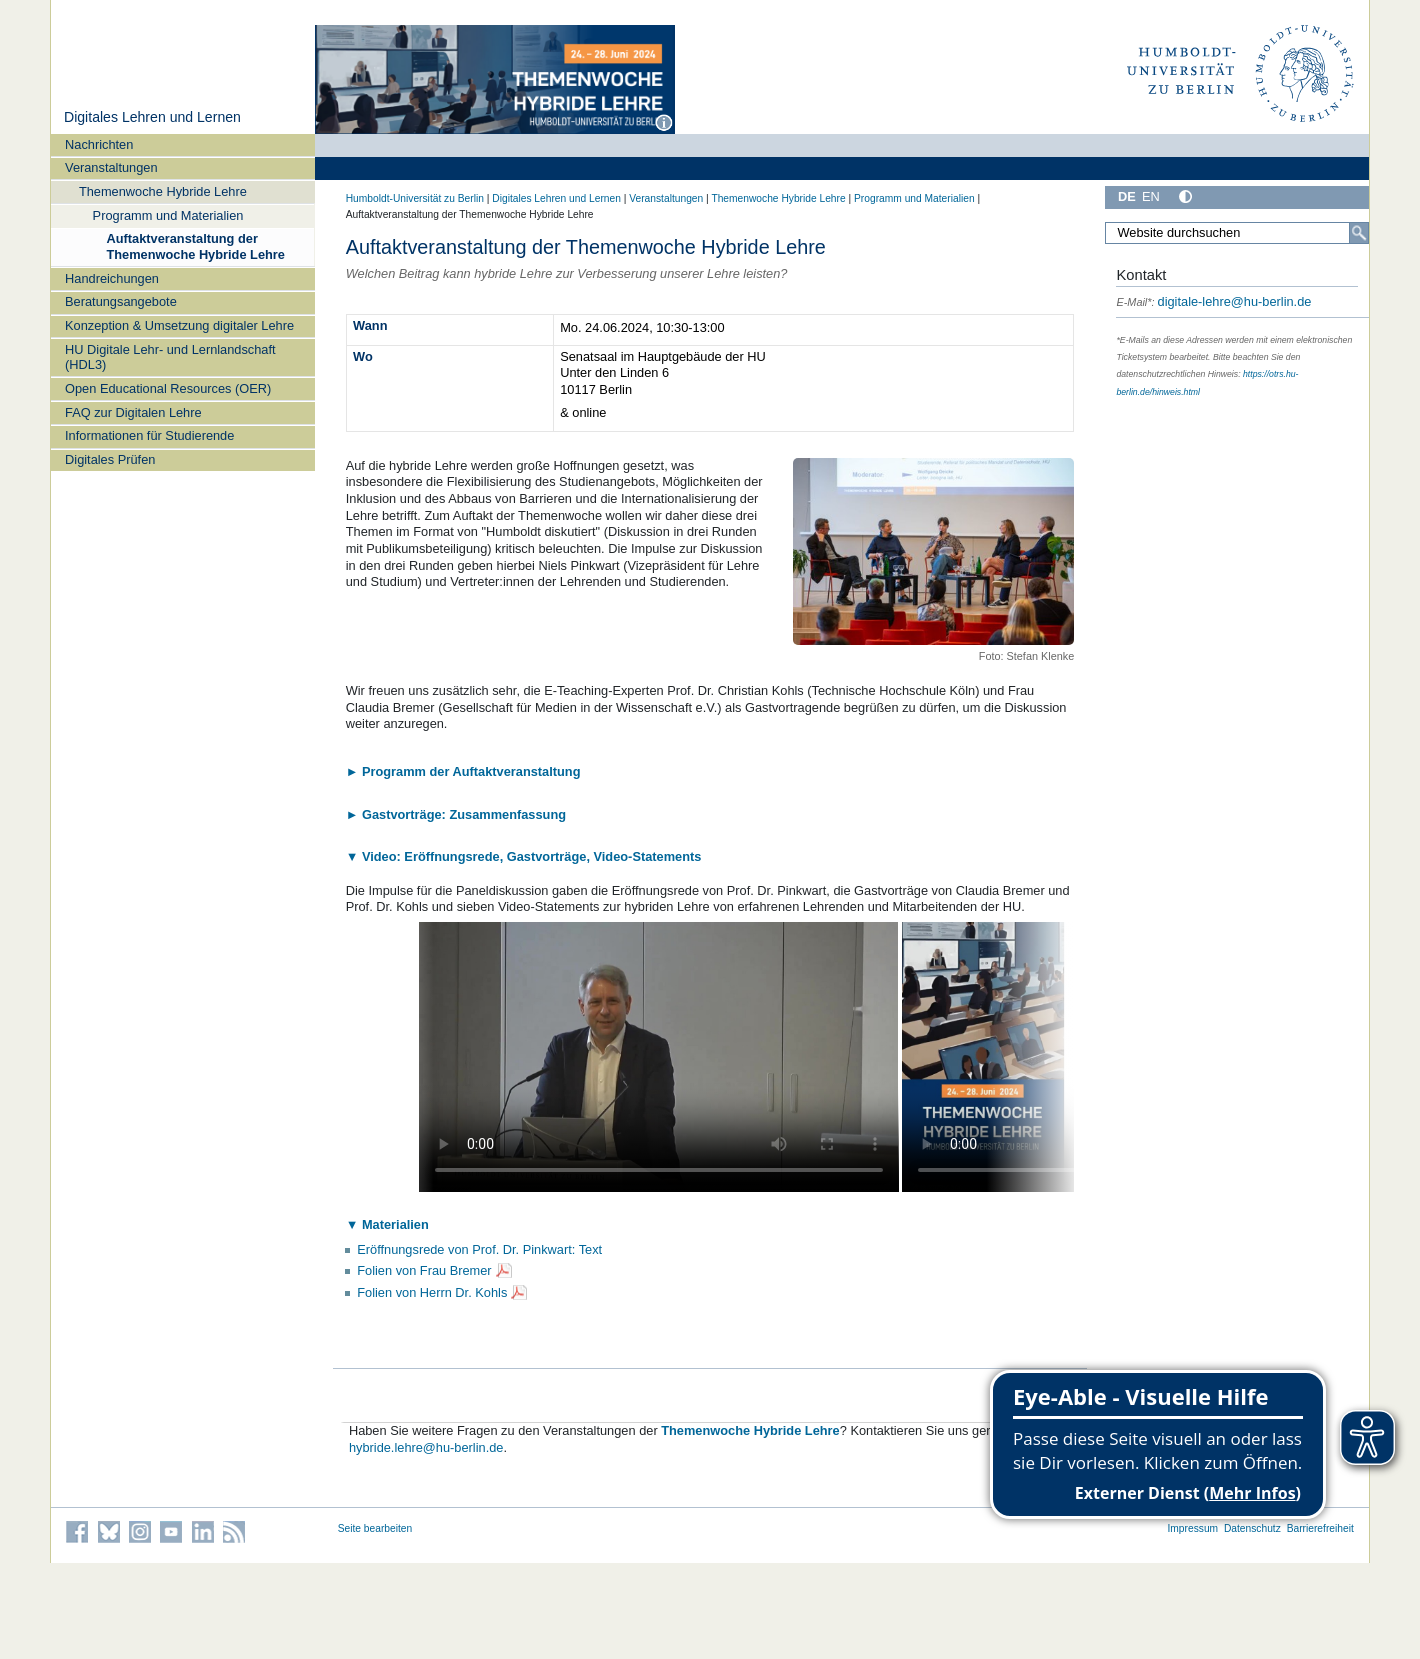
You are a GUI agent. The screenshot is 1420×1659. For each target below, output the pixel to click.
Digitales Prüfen (110, 459)
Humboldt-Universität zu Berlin (415, 198)
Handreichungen (112, 278)
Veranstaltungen (111, 167)
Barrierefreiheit (1320, 1528)
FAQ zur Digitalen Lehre (133, 412)
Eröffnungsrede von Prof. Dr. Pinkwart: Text (479, 1249)
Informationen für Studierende (149, 435)
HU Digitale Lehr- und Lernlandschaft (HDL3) (170, 357)
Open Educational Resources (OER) (168, 388)
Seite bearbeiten (375, 1528)
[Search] (1359, 233)
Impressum (1192, 1528)
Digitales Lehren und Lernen (152, 117)
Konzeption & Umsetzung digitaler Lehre (179, 325)
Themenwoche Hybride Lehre (163, 191)
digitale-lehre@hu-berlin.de (1213, 301)
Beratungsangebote (121, 301)
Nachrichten (99, 144)
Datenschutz (1252, 1528)
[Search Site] (1237, 233)
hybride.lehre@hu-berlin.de (426, 1447)
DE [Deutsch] (1127, 196)
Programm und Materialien (168, 215)
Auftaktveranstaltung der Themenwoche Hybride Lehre (195, 246)
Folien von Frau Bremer (424, 1270)
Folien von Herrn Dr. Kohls (432, 1292)
